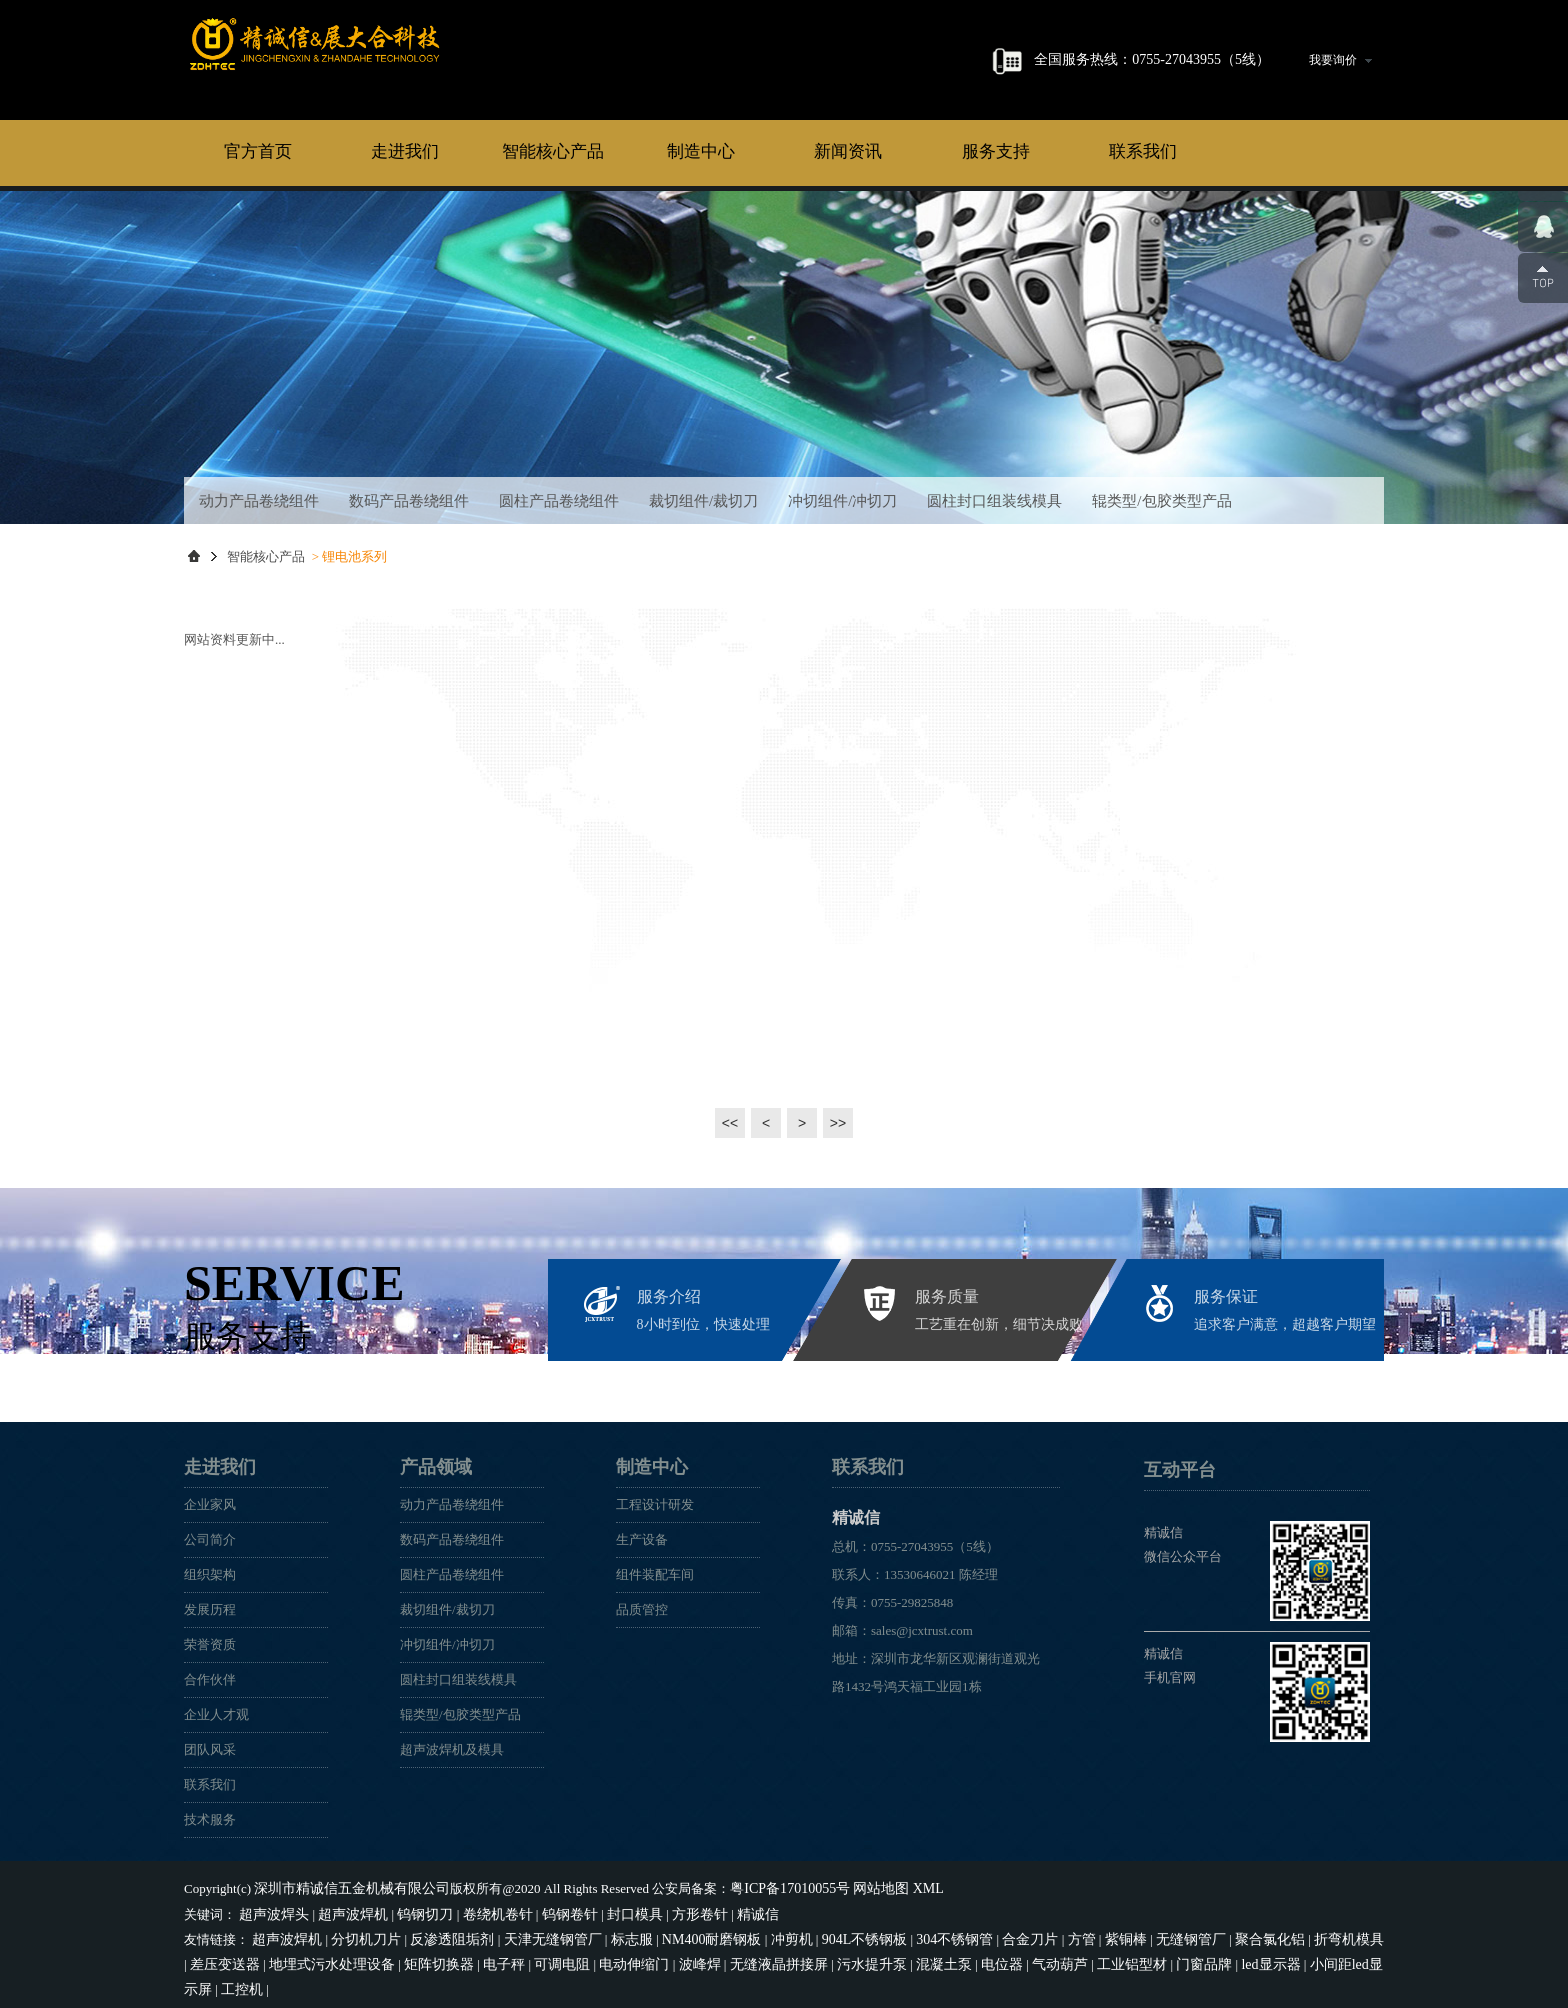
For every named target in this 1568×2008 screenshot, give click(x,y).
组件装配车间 (655, 1574)
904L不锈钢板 (824, 1934)
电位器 (892, 1958)
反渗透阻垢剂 (439, 1934)
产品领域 (436, 1467)
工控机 (1304, 1958)
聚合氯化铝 (1205, 1934)
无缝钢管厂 (1131, 1934)
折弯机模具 (1279, 1934)
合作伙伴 (210, 1679)
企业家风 (210, 1504)
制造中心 (701, 151)
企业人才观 (216, 1714)
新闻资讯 (848, 151)
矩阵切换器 (364, 1958)
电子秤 (425, 1958)
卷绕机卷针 (481, 1911)
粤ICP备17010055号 (771, 1887)
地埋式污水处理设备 (264, 1958)
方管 (1029, 1934)
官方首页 (258, 151)
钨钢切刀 (413, 1911)
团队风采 (210, 1749)
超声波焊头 (271, 1911)
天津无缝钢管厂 (533, 1934)
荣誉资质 (210, 1644)
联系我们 (1143, 151)
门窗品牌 (1082, 1958)
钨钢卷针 (549, 1911)
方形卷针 (671, 1911)
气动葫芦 (947, 1958)
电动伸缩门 (548, 1958)
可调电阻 (480, 1958)
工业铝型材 (1014, 1958)
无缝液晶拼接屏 (683, 1958)
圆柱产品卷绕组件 (559, 501)
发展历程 (210, 1609)
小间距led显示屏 (1229, 1958)
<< (729, 1122)
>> (837, 1122)
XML (900, 1887)
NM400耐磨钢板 (682, 1934)
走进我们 (405, 151)
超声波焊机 (345, 1911)
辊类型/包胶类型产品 (1161, 501)
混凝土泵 (838, 1958)
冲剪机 (756, 1934)
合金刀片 (981, 1934)
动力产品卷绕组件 (259, 501)
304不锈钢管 (910, 1934)
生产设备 (642, 1539)
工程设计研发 (655, 1504)
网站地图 (857, 1887)
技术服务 (210, 1819)
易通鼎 (1309, 1981)
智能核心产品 (553, 151)
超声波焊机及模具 (452, 1749)
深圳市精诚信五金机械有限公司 (345, 1887)
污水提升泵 (770, 1958)
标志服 (607, 1934)
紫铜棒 (1070, 1934)
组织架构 (210, 1574)
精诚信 (384, 59)
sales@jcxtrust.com (922, 1630)
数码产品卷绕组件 (409, 501)
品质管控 (642, 1609)
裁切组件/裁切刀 (703, 501)
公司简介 (210, 1539)
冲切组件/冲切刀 (842, 501)
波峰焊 (609, 1958)
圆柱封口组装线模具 (994, 501)
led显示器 (1145, 1958)
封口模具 (610, 1911)
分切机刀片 (358, 1934)
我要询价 (1340, 60)
